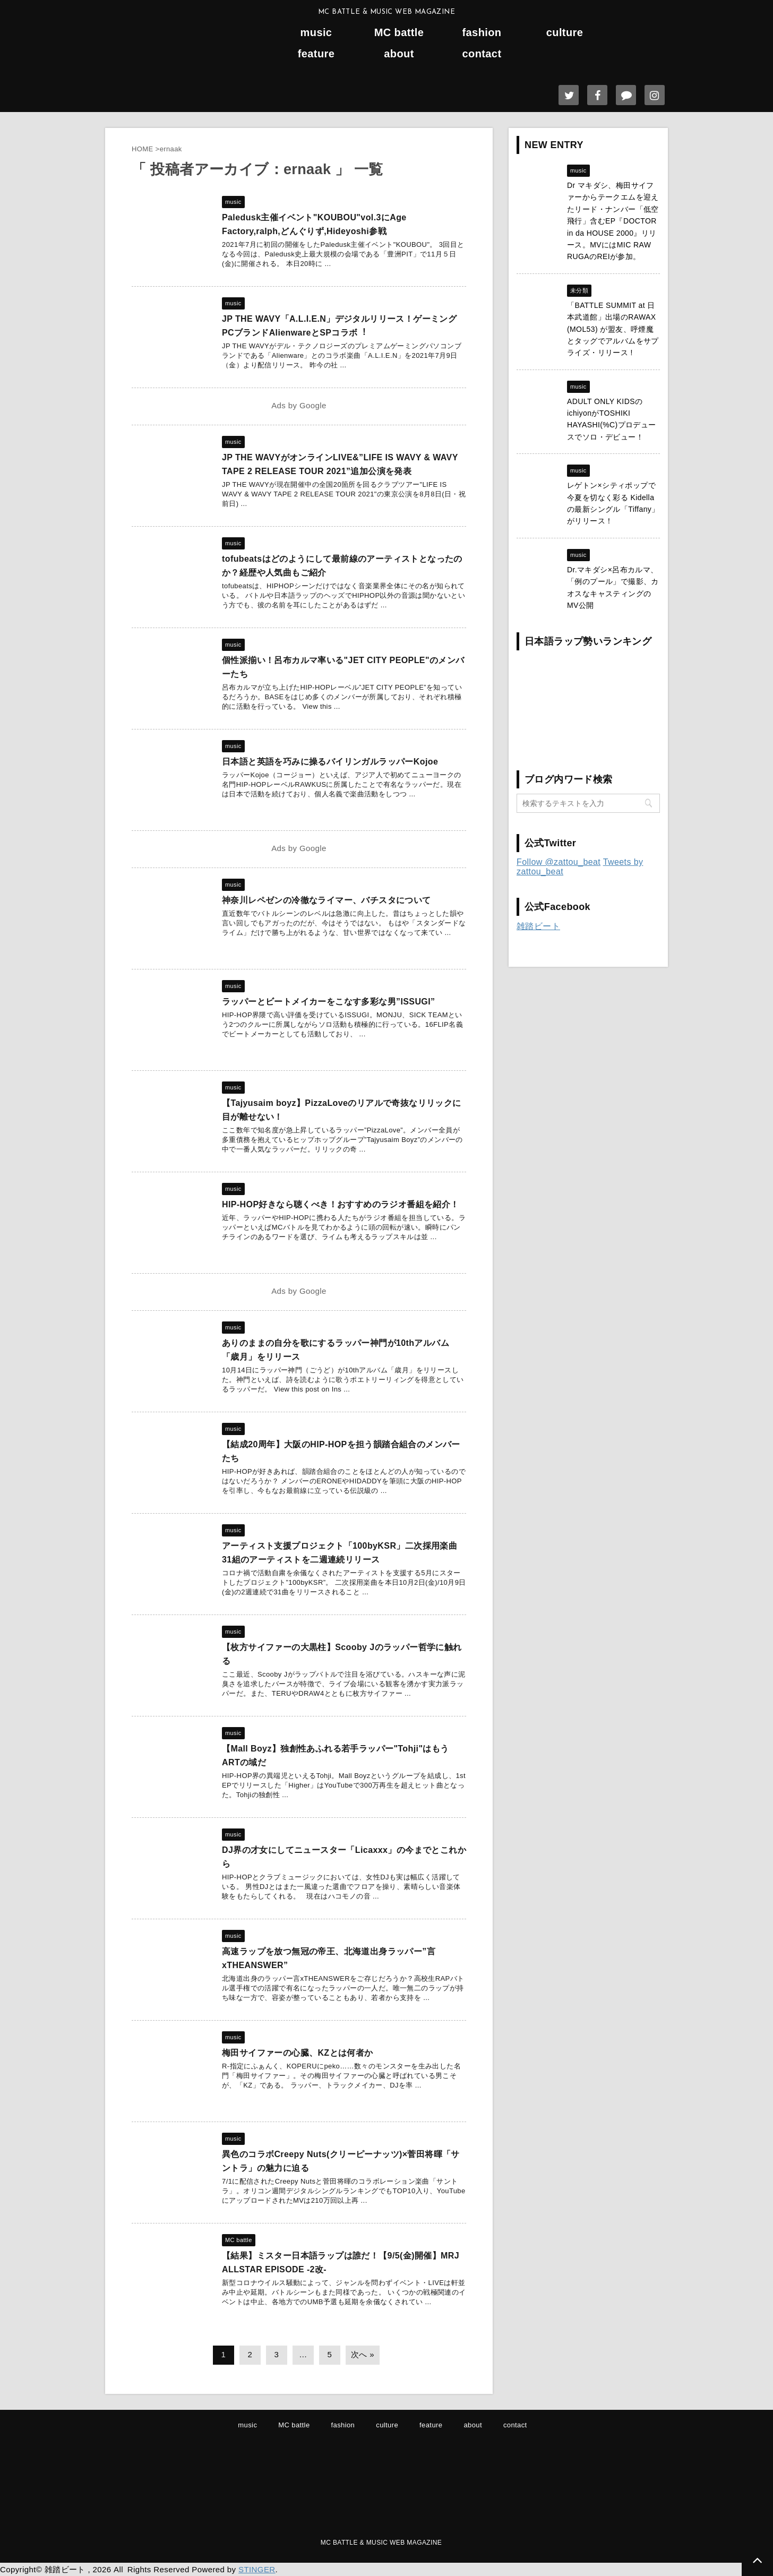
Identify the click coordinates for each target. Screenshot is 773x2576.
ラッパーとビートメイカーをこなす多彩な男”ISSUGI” (328, 1001)
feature (316, 53)
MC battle (399, 32)
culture (564, 32)
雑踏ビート (538, 926)
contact (482, 53)
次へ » (362, 2354)
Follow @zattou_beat (558, 861)
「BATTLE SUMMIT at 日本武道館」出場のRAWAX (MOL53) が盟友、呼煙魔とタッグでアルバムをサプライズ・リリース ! (613, 329)
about (399, 53)
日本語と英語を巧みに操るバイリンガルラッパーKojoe (330, 761)
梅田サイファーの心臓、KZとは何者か (297, 2052)
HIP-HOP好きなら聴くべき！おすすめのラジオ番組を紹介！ (340, 1204)
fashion (482, 32)
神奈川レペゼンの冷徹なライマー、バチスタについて (326, 900)
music (316, 32)
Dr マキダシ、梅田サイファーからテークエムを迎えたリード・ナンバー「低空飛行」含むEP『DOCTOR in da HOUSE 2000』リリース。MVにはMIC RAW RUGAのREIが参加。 (613, 221)
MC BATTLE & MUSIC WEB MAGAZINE (381, 2542)
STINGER (256, 2569)
